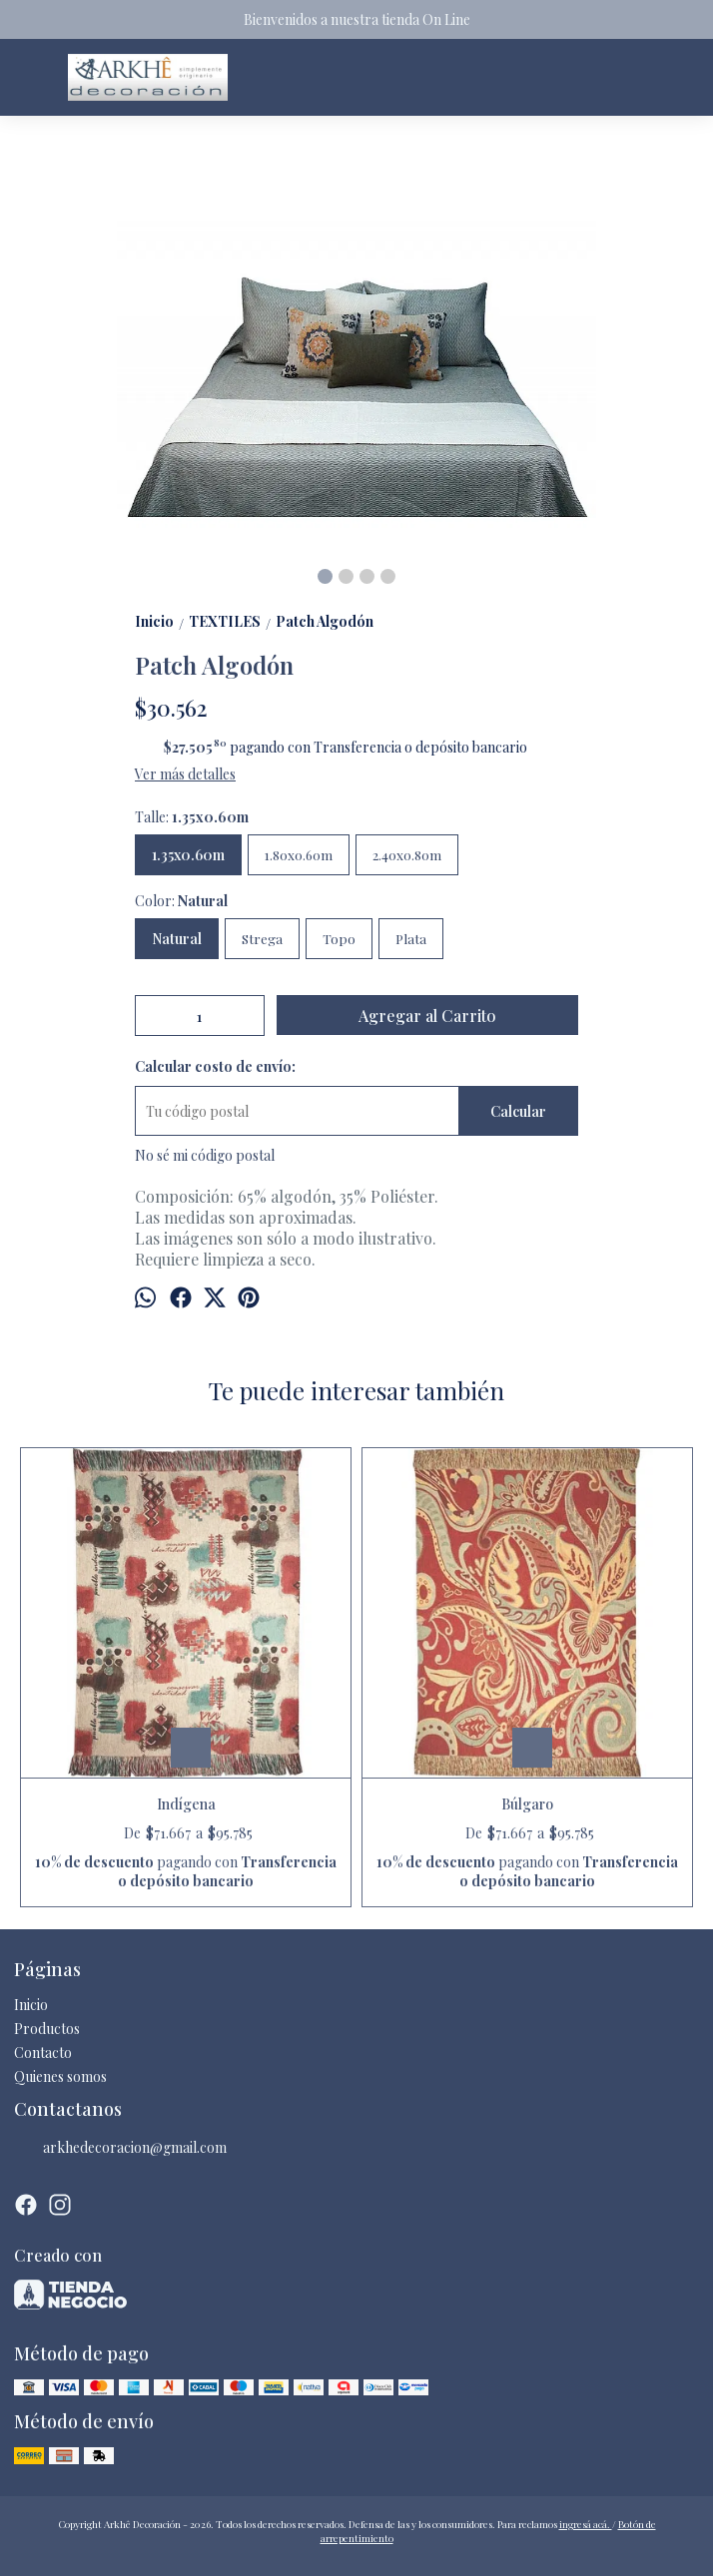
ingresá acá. (585, 2524)
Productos (47, 2028)
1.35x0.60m (188, 854)
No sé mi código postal (205, 1155)
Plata (410, 938)
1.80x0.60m (299, 854)
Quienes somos (60, 2076)
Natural (177, 938)
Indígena (186, 1804)
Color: (181, 900)
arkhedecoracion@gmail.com (120, 2148)
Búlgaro (527, 1804)
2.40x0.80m (406, 854)
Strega (262, 938)
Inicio (31, 2004)
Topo (339, 938)
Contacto (43, 2052)
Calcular (518, 1111)
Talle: (192, 816)
